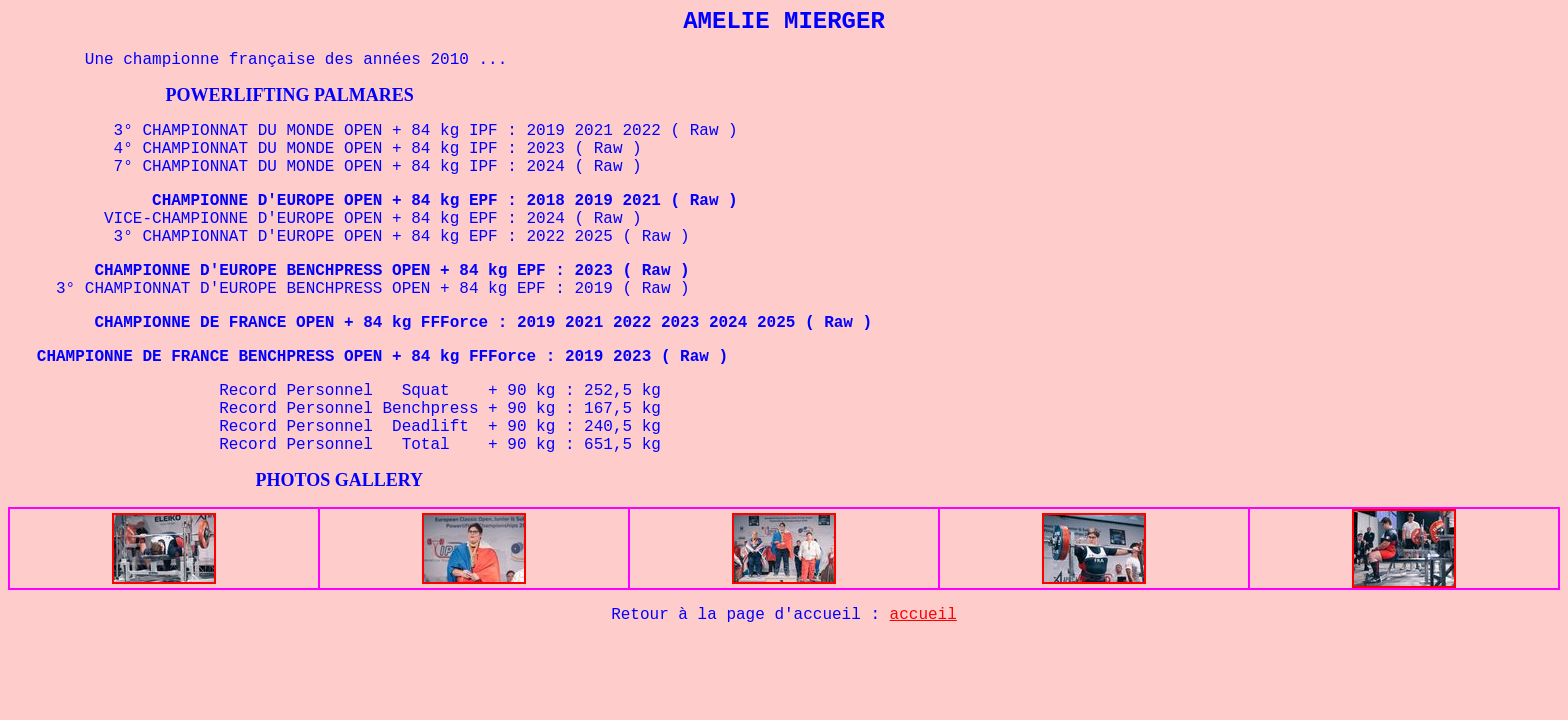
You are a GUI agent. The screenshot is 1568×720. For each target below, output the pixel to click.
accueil (923, 615)
